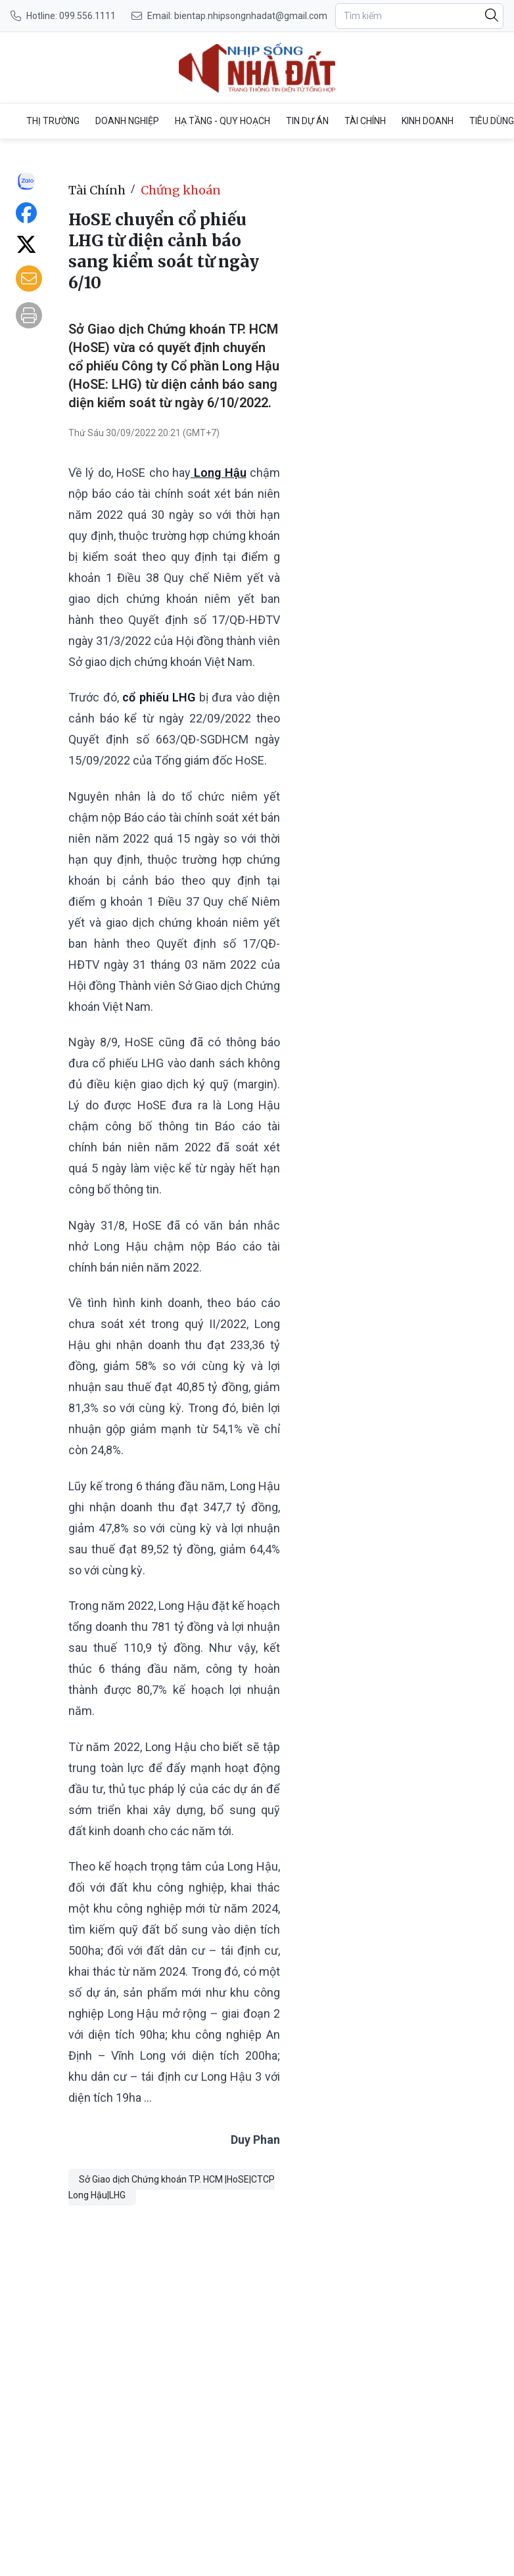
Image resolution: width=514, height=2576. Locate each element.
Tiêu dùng (491, 121)
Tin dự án (307, 121)
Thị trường (53, 121)
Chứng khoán (181, 190)
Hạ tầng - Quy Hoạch (222, 121)
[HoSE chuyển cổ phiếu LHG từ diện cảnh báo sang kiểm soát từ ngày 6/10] (257, 68)
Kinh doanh (428, 121)
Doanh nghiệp (127, 121)
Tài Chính (365, 121)
